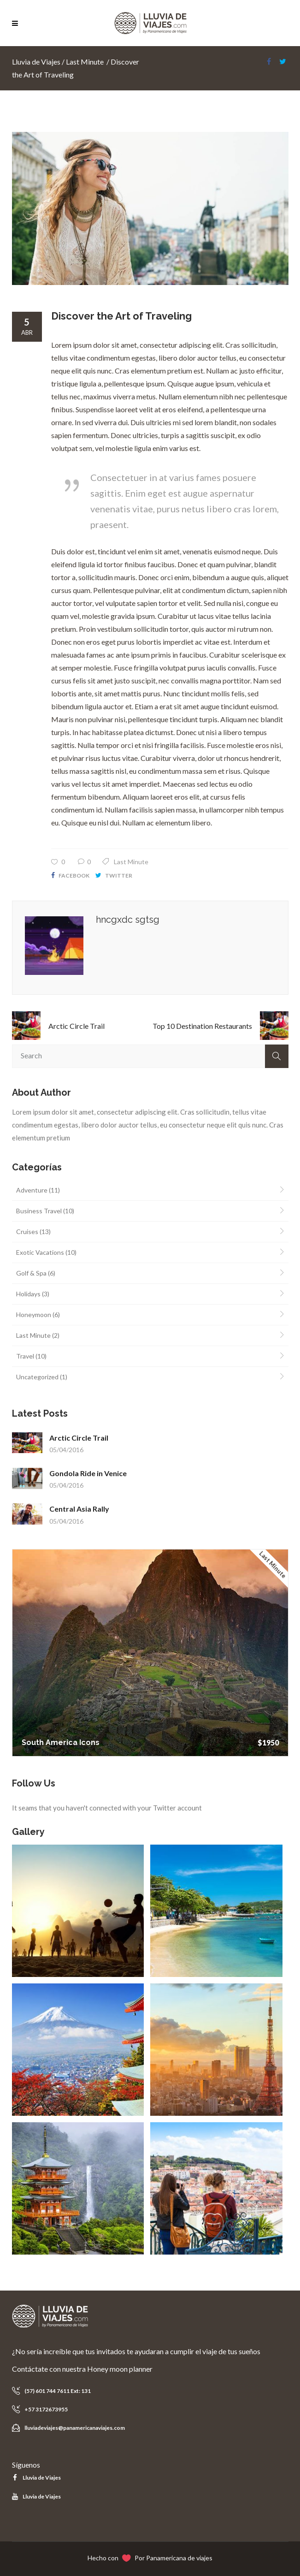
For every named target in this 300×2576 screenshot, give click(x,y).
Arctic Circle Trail (76, 1025)
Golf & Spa (31, 1273)
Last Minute (85, 61)
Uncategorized (37, 1377)
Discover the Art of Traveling (121, 316)
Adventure (31, 1190)
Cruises (27, 1231)
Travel (25, 1356)
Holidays (28, 1294)
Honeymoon (33, 1314)
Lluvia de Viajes (36, 61)
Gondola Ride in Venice (88, 1473)
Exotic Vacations (40, 1252)
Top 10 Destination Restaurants (202, 1025)
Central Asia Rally (79, 1508)
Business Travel (39, 1211)
